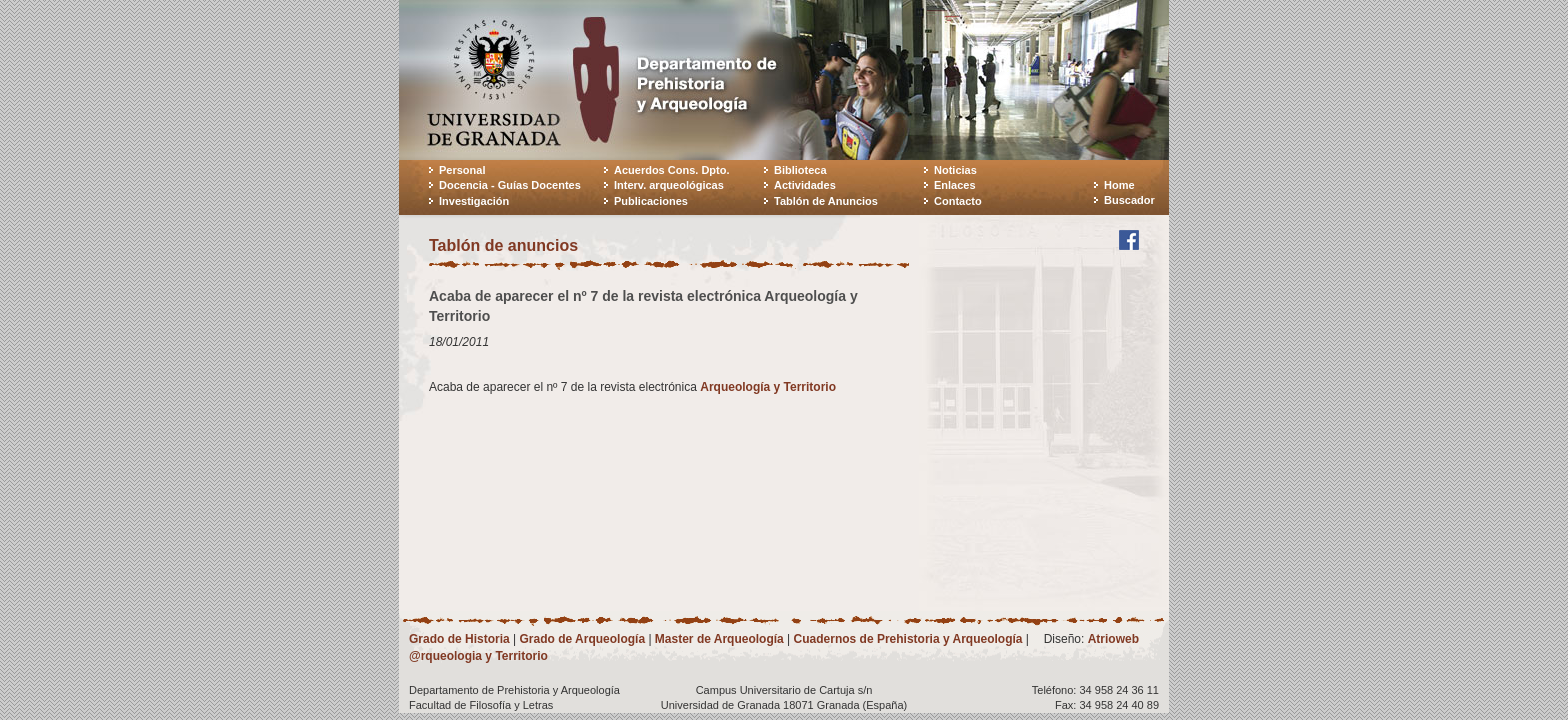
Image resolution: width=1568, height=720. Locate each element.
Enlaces (955, 185)
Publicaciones (651, 201)
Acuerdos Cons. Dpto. (672, 170)
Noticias (955, 170)
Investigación (474, 201)
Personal (462, 170)
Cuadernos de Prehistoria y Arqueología (908, 639)
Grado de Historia (459, 639)
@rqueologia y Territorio (478, 656)
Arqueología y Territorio (768, 387)
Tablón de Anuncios (826, 201)
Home (1119, 185)
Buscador (1129, 200)
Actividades (805, 185)
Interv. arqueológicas (669, 185)
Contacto (958, 201)
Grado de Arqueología (582, 639)
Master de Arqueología (719, 639)
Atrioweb (1113, 639)
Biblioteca (800, 170)
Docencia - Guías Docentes (510, 185)
